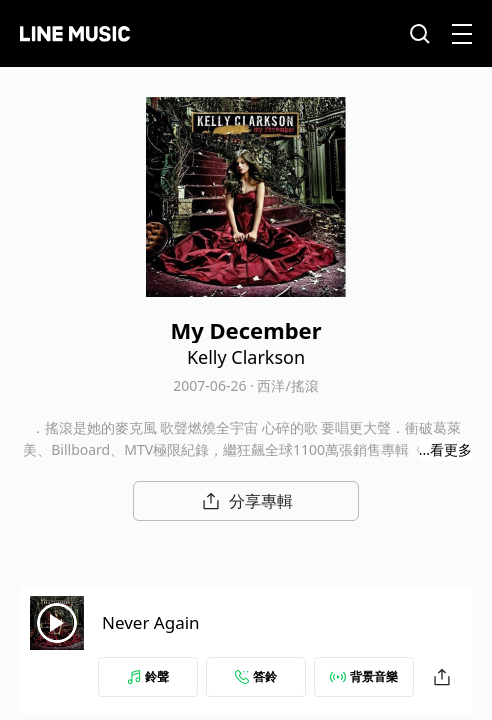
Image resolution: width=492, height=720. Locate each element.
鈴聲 (148, 676)
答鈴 (256, 676)
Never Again (151, 622)
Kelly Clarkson (246, 357)
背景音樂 (364, 676)
